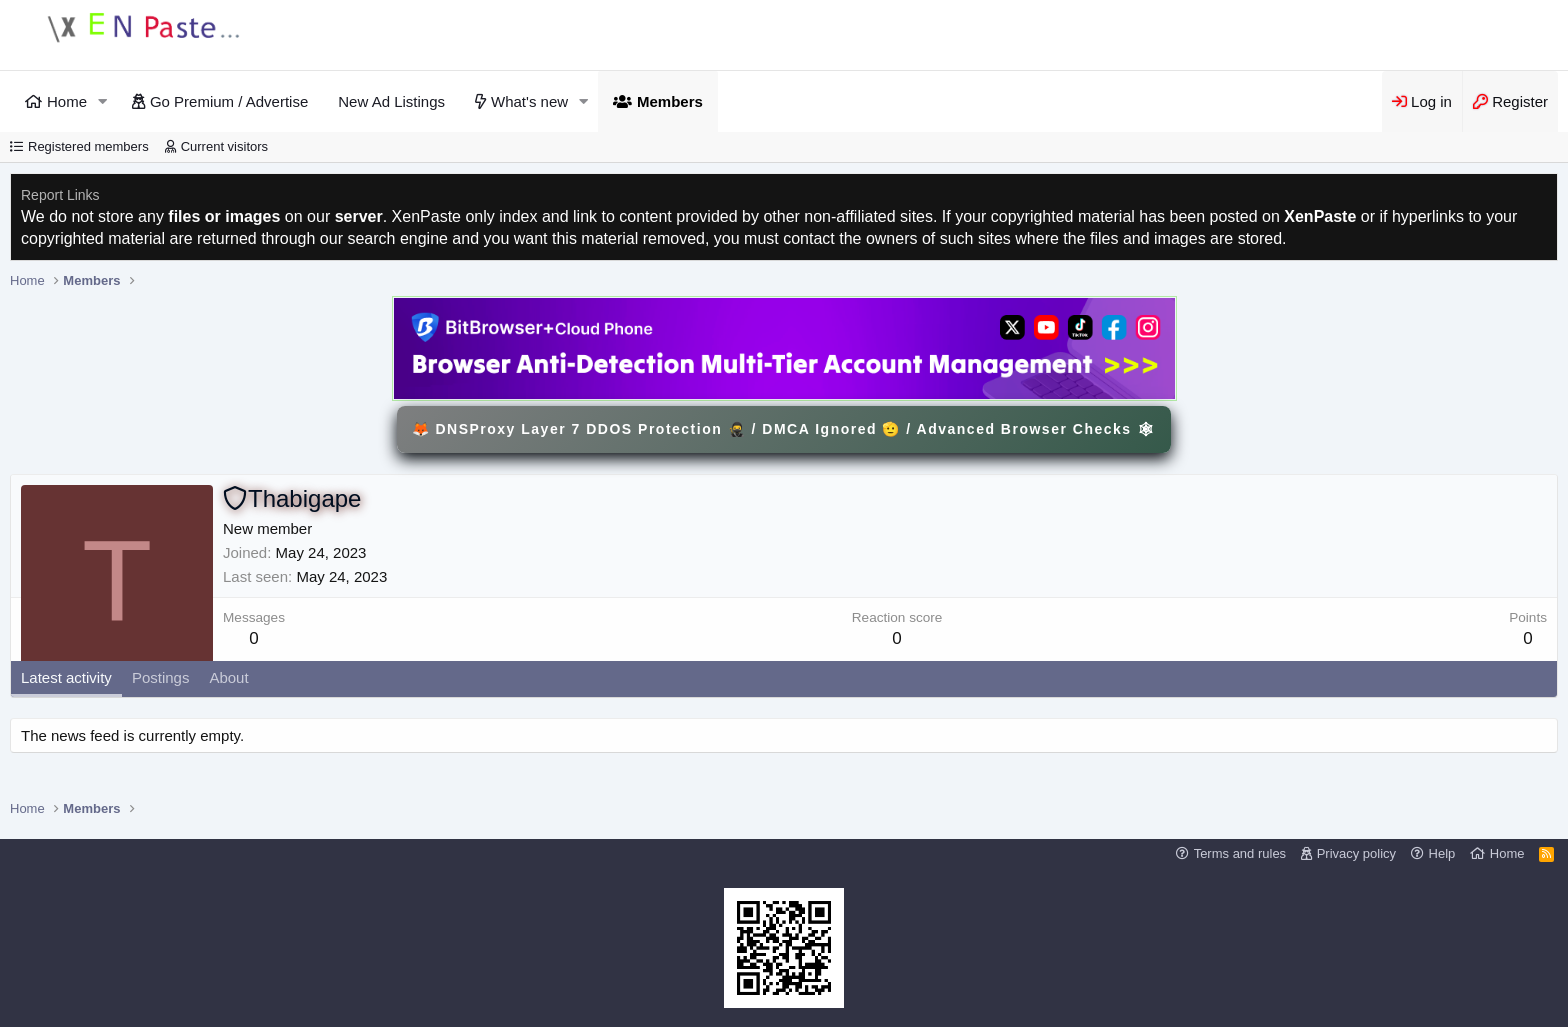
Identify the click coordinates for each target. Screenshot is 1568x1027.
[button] (103, 101)
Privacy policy (1356, 853)
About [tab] (228, 677)
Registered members (88, 146)
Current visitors (224, 146)
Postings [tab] (161, 677)
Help (1442, 853)
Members (670, 101)
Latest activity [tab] (66, 677)
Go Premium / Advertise (229, 101)
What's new (529, 101)
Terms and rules (1240, 853)
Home (67, 101)
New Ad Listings (391, 101)
